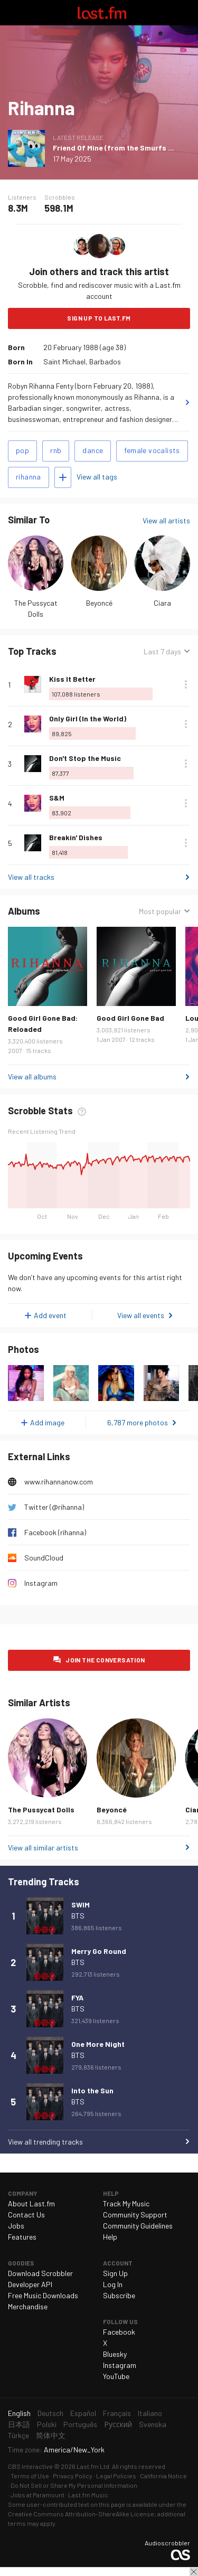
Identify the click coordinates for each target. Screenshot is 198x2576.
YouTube (116, 2376)
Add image (47, 1422)
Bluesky (115, 2353)
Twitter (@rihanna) (54, 1506)
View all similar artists (43, 1847)
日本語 (19, 2424)
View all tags (97, 476)
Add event (50, 1315)
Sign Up (115, 2273)
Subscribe (119, 2295)
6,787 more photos (137, 1422)
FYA (77, 1997)
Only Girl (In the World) (87, 718)
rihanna (28, 476)
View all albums (32, 1076)
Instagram (41, 1582)
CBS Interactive (30, 2466)
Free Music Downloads (43, 2295)
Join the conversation (105, 1659)
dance (92, 450)
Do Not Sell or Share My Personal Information (74, 2485)
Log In (112, 2284)
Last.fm (102, 12)
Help (110, 2236)
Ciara (162, 602)
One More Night (98, 2043)
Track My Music (126, 2203)
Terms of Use (30, 2475)
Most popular (160, 911)
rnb (55, 450)
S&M (56, 797)
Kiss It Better (72, 678)
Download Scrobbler (40, 2273)
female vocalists (152, 450)
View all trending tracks (45, 2141)
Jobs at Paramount (37, 2494)
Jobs (16, 2225)
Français (117, 2413)
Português (80, 2424)
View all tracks (31, 876)
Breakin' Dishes (75, 837)
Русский (118, 2424)
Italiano (150, 2413)
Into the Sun (92, 2090)
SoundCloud (43, 1557)
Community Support (135, 2214)
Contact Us (26, 2214)
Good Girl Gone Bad (130, 1017)
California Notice (163, 2475)
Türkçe (18, 2435)
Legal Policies (116, 2475)
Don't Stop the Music (85, 758)
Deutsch (50, 2413)
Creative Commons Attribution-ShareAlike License (81, 2513)
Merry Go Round (98, 1951)
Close (194, 2572)
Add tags (62, 477)
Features (22, 2236)
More (185, 684)
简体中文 (50, 2435)
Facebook (119, 2331)
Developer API (30, 2284)
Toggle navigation (12, 12)
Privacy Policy (72, 2475)
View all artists (166, 520)
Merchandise (28, 2306)
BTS (77, 1915)
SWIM (80, 1904)
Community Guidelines (138, 2225)
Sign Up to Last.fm (98, 318)
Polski (46, 2424)
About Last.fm (31, 2203)
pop (22, 450)
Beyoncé (99, 602)
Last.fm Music (88, 2494)
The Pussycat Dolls (41, 1809)
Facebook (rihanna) (55, 1532)
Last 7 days (162, 651)
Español (83, 2413)
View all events (140, 1315)
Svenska (152, 2424)
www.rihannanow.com (58, 1481)
